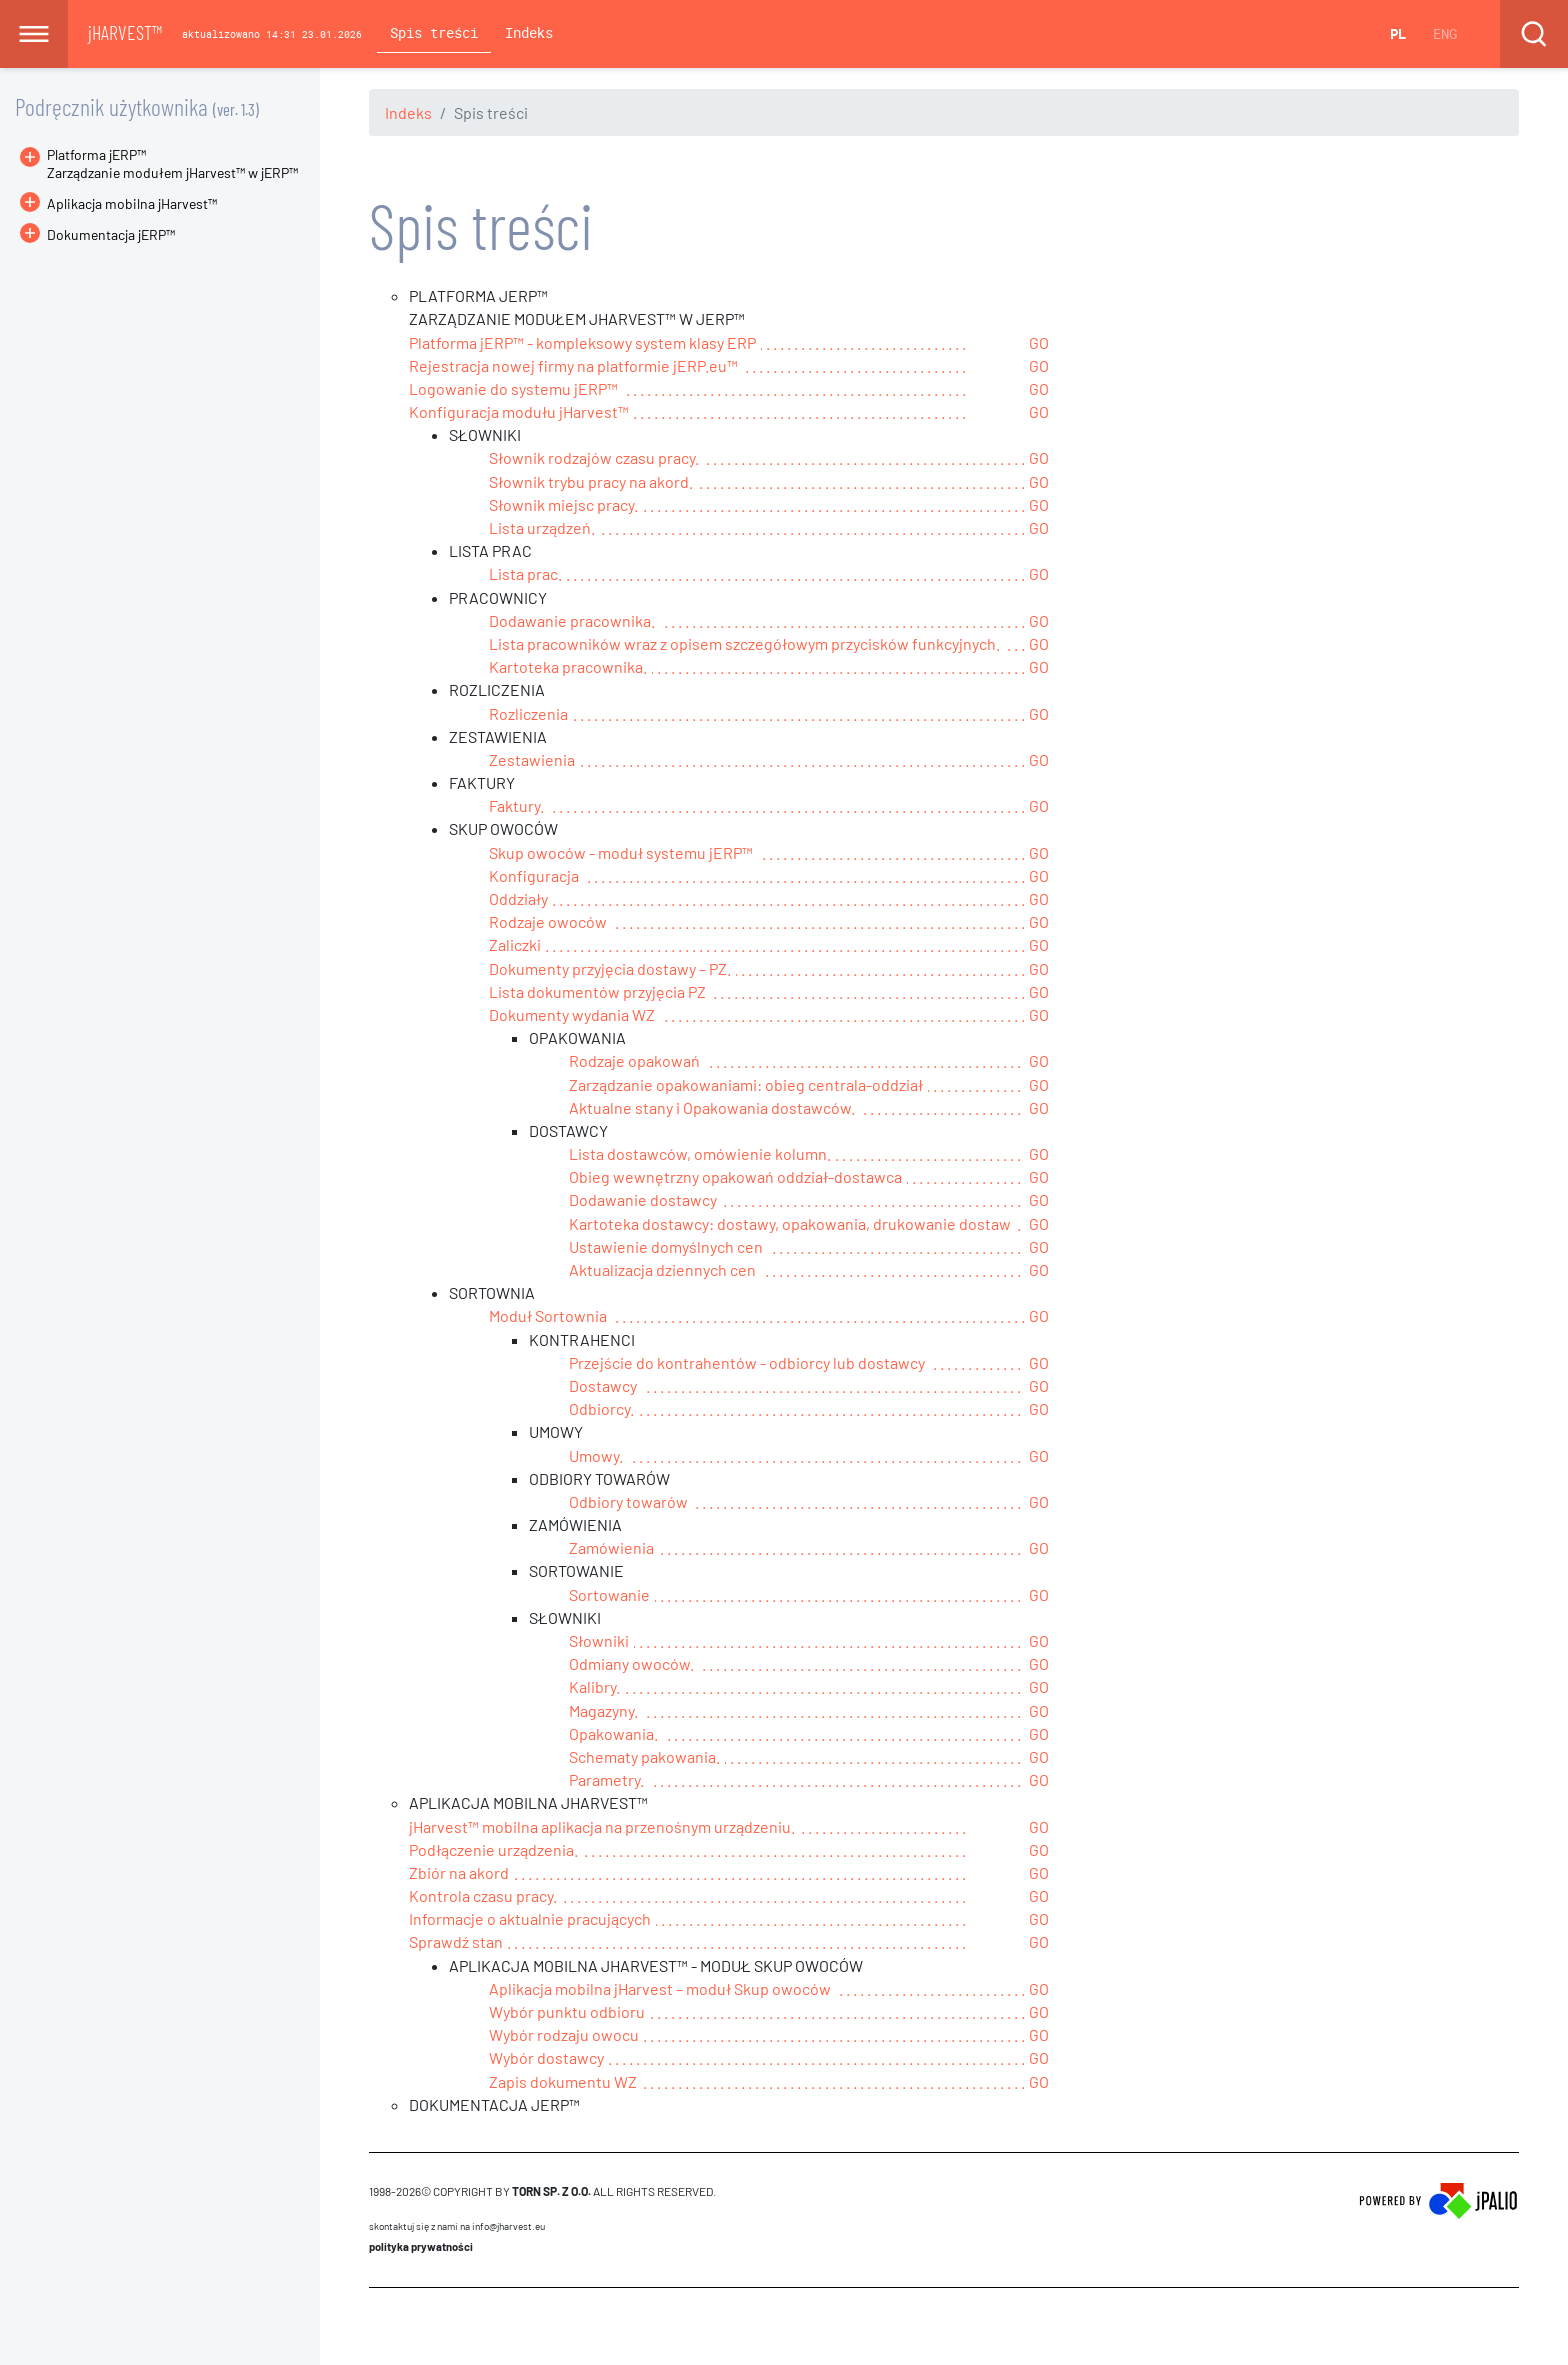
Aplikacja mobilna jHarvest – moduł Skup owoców (660, 1988)
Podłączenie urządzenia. (493, 1849)
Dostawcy (603, 1385)
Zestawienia (532, 759)
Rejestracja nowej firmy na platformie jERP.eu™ (573, 365)
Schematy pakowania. (644, 1756)
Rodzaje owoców (548, 921)
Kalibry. (594, 1686)
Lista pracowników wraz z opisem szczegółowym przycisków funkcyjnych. (744, 643)
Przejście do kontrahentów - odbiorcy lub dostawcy (747, 1362)
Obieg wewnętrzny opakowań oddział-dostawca (735, 1176)
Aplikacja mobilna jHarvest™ (132, 203)
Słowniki (599, 1640)
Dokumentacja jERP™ (97, 234)
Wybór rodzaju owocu (564, 2034)
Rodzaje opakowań (634, 1060)
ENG (1445, 33)
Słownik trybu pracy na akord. (591, 481)
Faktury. (516, 805)
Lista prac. (525, 573)
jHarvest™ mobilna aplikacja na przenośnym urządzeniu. (602, 1826)
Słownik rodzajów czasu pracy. (594, 457)
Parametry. (606, 1779)
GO (1039, 342)
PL (1398, 33)
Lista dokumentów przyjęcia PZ (597, 991)
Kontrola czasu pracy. (483, 1895)
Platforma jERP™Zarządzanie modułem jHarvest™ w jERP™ (172, 163)
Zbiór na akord (459, 1872)
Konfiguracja (534, 875)
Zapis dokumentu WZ (563, 2081)
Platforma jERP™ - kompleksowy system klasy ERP (582, 342)
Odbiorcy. (601, 1408)
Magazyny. (603, 1710)
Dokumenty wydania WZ (572, 1014)
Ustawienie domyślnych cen (666, 1246)
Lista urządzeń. (542, 527)
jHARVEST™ (125, 32)
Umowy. (596, 1455)
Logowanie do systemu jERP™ (513, 388)
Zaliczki (515, 944)
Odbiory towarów (628, 1501)
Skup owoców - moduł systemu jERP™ (621, 852)
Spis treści (434, 32)
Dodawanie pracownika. (572, 620)
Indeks (529, 32)
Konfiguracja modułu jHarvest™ (519, 411)
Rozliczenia (528, 713)
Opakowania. (613, 1733)
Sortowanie (609, 1594)
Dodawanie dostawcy (643, 1199)
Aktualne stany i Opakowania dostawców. (712, 1107)
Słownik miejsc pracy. (563, 504)
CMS (380, 2326)
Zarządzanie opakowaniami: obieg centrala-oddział (746, 1084)
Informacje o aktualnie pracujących (530, 1918)
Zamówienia (611, 1547)
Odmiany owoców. (631, 1663)
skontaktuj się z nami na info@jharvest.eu (457, 2226)
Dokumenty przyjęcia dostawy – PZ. (610, 968)
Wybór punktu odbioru (567, 2011)
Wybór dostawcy (546, 2057)
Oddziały (518, 898)
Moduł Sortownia (548, 1315)
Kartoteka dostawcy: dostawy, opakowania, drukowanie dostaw (790, 1223)
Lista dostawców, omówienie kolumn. (700, 1153)
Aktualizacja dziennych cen (662, 1269)
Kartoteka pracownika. (568, 666)
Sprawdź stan (456, 1941)
